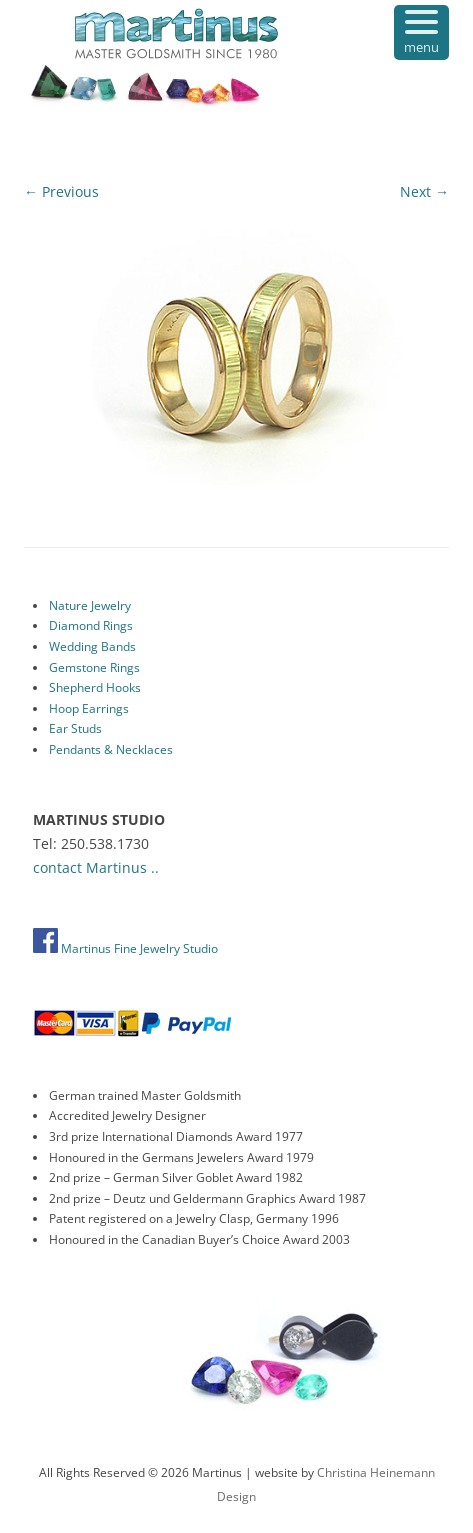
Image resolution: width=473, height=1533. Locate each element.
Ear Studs (75, 728)
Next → (424, 191)
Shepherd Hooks (95, 687)
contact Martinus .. (96, 867)
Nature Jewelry (90, 605)
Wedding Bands (92, 646)
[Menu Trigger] (421, 32)
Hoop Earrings (89, 708)
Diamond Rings (91, 625)
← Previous (61, 191)
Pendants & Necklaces (111, 749)
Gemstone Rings (94, 667)
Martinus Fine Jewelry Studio (125, 948)
